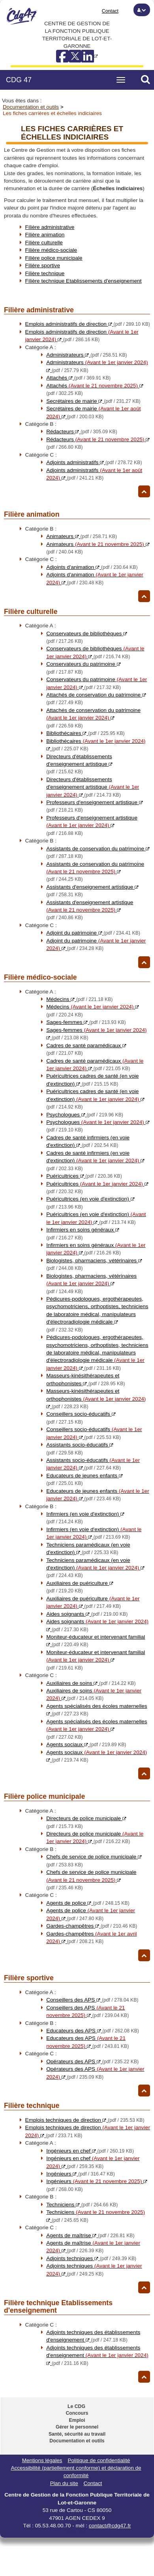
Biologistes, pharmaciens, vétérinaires (91, 1283)
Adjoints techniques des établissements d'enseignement (97, 2355)
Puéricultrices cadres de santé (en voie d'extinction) (95, 1099)
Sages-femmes (86, 1022)
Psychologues (84, 1115)
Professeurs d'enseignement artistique (91, 825)
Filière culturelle (44, 243)
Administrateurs (86, 355)
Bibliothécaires (85, 733)
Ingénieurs (80, 2174)
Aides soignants (87, 1614)
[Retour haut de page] (144, 491)
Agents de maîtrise (90, 2235)
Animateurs (81, 536)
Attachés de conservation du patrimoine (93, 718)
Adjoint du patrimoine (93, 933)
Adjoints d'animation (91, 567)
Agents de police (88, 1903)
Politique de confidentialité (99, 2460)
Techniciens (82, 2205)
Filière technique (45, 273)
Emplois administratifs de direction (87, 324)
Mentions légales (42, 2460)
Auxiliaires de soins (90, 1683)
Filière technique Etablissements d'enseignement (83, 281)
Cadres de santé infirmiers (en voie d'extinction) (95, 1160)
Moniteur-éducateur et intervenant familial (95, 1660)
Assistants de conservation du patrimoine (95, 871)
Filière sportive (42, 265)
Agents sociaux (86, 1744)
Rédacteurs (81, 431)
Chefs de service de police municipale (91, 1879)
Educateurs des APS (92, 2031)
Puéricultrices (84, 1176)
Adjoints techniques (91, 2258)
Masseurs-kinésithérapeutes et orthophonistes (96, 1398)
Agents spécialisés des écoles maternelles (96, 1729)
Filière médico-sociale (51, 250)
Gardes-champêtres (91, 1926)
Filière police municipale (54, 258)
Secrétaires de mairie (93, 401)
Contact (110, 11)
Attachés (78, 378)
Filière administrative (50, 227)
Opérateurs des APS (92, 2061)
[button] (141, 10)
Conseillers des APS (92, 2000)
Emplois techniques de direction (85, 2120)
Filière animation (45, 235)
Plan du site (64, 2483)
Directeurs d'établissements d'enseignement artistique (79, 764)
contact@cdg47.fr (110, 2526)
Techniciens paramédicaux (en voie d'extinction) (95, 1568)
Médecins (79, 999)
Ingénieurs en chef (90, 2151)
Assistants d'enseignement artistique (89, 910)
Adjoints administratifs (94, 462)
